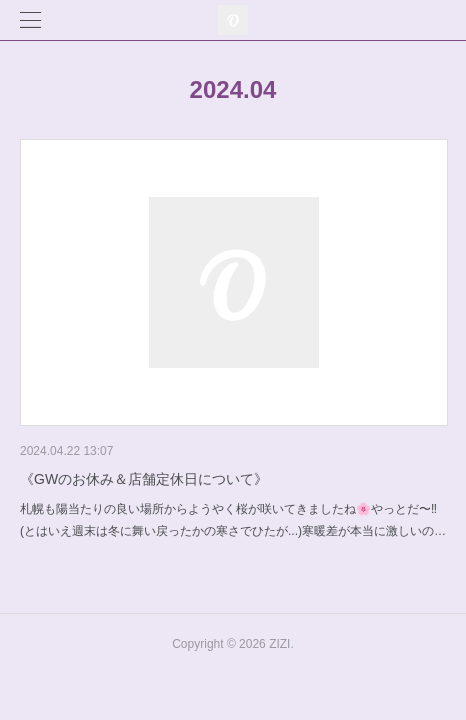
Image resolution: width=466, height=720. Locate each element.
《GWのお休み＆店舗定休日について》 (144, 479)
